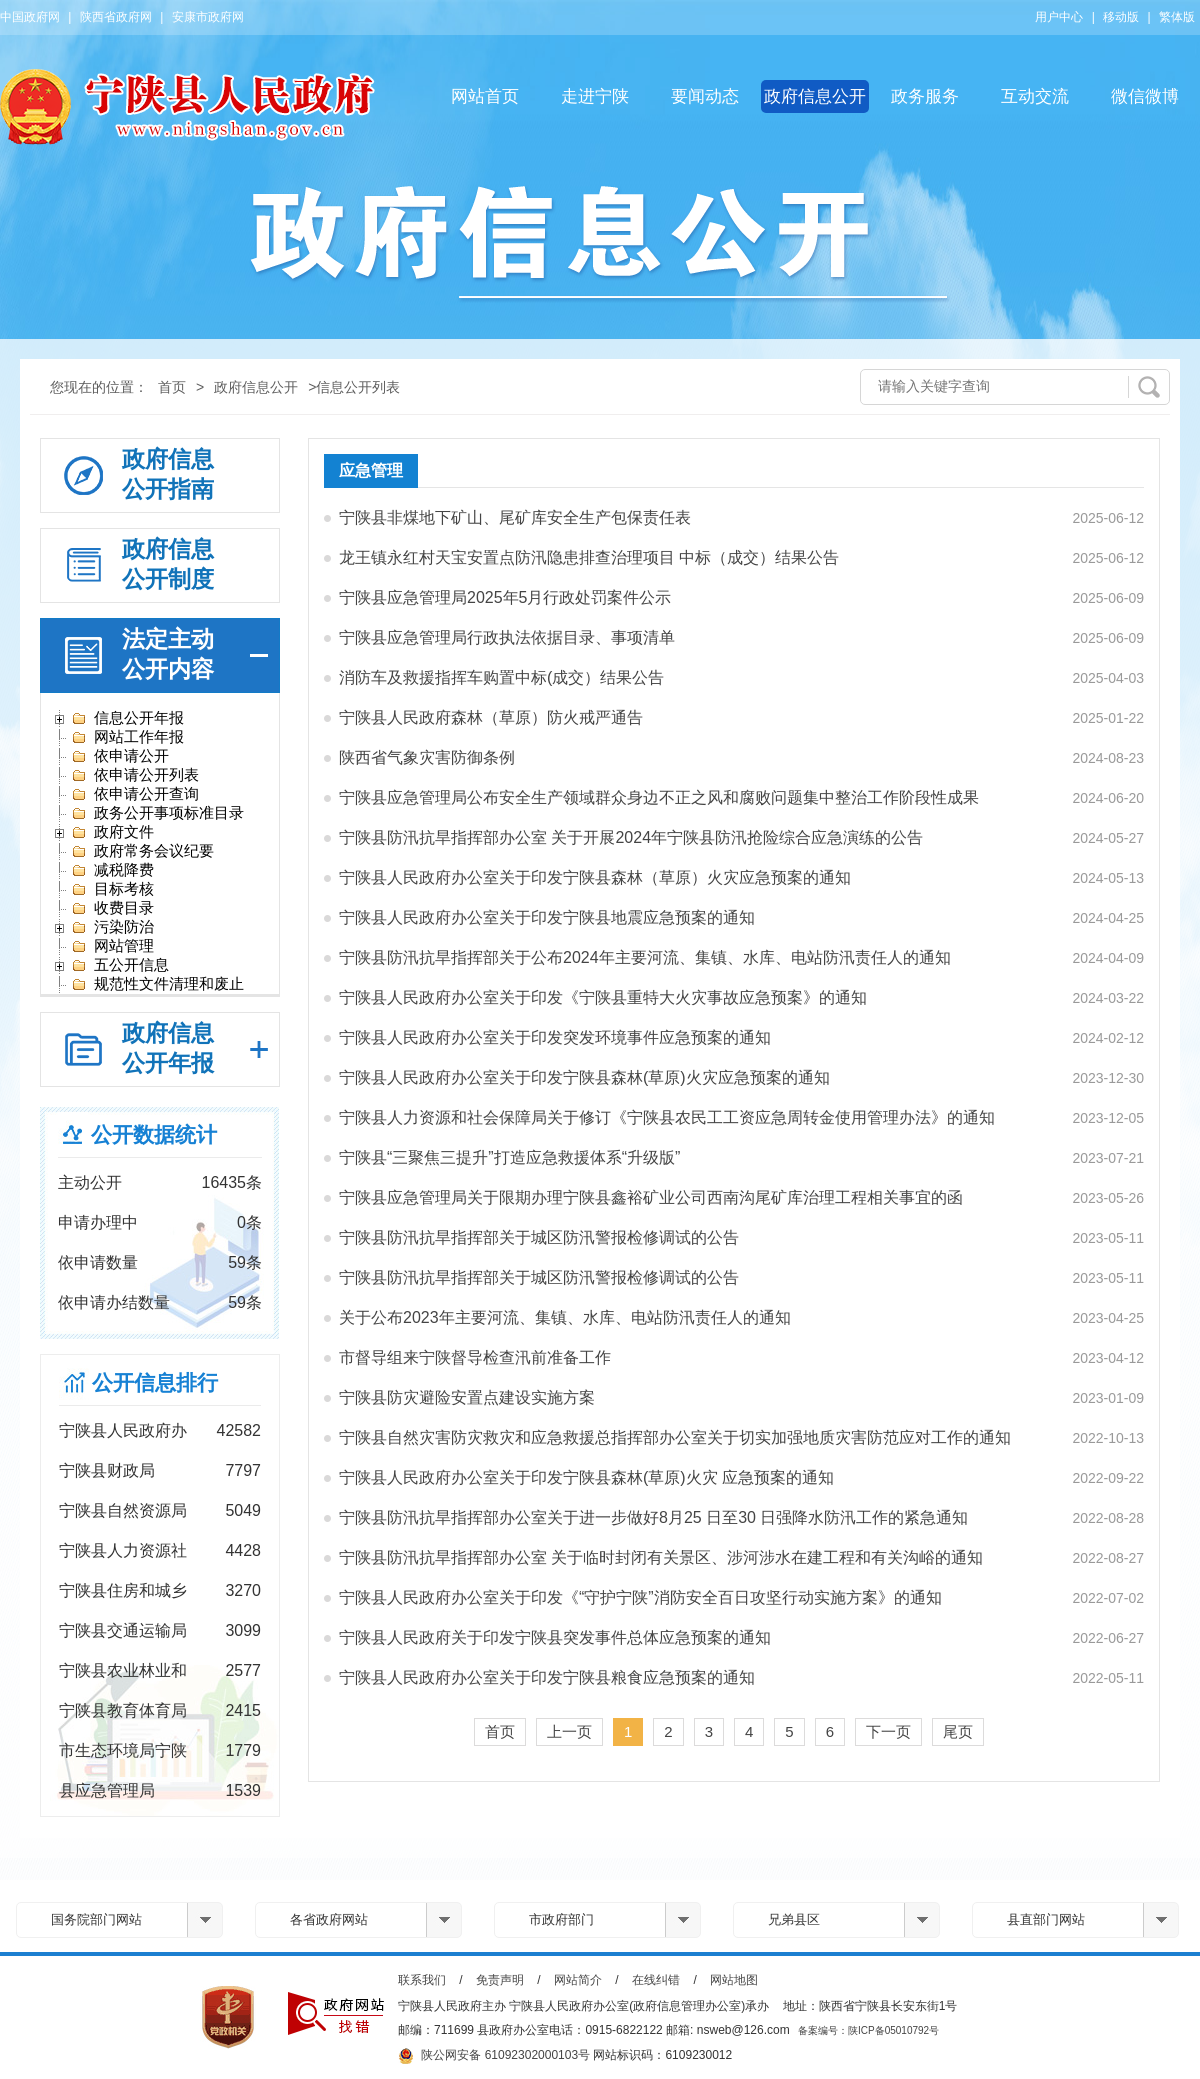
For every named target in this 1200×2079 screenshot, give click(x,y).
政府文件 (112, 832)
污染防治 (112, 927)
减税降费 (112, 870)
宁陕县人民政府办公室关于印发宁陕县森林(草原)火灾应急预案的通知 (584, 1077)
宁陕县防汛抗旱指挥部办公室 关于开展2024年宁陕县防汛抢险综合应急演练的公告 (631, 837)
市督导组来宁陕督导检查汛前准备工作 (475, 1357)
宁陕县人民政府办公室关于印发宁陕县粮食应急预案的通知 (547, 1677)
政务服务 (925, 96)
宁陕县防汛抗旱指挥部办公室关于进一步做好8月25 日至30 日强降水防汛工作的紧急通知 (653, 1517)
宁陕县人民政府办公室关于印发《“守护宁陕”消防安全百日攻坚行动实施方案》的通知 (640, 1597)
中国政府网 (30, 17)
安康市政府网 (208, 17)
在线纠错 (656, 1980)
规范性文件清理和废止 (157, 984)
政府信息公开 (815, 96)
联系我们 (422, 1980)
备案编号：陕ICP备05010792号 (868, 2030)
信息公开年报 (127, 718)
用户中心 (1059, 17)
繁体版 (1177, 17)
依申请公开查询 (135, 794)
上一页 (569, 1731)
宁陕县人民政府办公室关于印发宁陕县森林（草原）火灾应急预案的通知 (595, 877)
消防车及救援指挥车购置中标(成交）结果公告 (501, 677)
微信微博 (1145, 96)
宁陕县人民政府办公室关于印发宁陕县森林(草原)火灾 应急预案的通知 (586, 1477)
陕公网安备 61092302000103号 (494, 2056)
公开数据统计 (154, 1134)
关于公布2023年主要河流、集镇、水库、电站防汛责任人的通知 (565, 1317)
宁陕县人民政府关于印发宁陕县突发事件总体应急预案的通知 (555, 1637)
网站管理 (112, 946)
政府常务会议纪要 (142, 851)
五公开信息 (120, 965)
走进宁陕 (595, 96)
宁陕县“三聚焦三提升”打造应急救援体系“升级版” (509, 1157)
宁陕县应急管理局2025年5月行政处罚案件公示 (505, 597)
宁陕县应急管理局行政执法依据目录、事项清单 (507, 637)
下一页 (888, 1731)
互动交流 (1035, 96)
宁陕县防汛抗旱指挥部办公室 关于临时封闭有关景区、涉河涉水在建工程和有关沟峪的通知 (661, 1557)
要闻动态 (705, 96)
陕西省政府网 (116, 17)
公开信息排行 (155, 1382)
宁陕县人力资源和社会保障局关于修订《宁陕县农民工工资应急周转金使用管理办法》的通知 (667, 1117)
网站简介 (578, 1980)
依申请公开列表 (135, 775)
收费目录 (112, 908)
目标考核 (112, 889)
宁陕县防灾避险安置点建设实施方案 (467, 1397)
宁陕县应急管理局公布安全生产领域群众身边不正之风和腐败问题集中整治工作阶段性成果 (659, 797)
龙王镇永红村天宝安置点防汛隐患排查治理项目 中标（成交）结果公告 (589, 557)
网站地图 (734, 1980)
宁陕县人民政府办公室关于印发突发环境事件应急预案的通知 (555, 1037)
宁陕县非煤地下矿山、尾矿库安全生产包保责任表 (515, 517)
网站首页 (485, 96)
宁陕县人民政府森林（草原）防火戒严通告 (491, 717)
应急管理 (371, 470)
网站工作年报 (127, 737)
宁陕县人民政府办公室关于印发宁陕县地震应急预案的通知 (547, 917)
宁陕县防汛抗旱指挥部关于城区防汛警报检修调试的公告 (539, 1237)
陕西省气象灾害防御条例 (427, 757)
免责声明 (500, 1980)
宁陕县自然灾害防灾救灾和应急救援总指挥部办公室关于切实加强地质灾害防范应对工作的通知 (675, 1437)
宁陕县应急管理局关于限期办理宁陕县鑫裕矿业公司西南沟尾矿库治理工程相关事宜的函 (651, 1197)
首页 (172, 387)
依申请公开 (120, 756)
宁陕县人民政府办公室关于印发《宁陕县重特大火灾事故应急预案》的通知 (603, 997)
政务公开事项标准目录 (157, 813)
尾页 (958, 1731)
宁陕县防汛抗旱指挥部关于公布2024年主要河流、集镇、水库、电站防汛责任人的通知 (645, 957)
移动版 (1121, 17)
